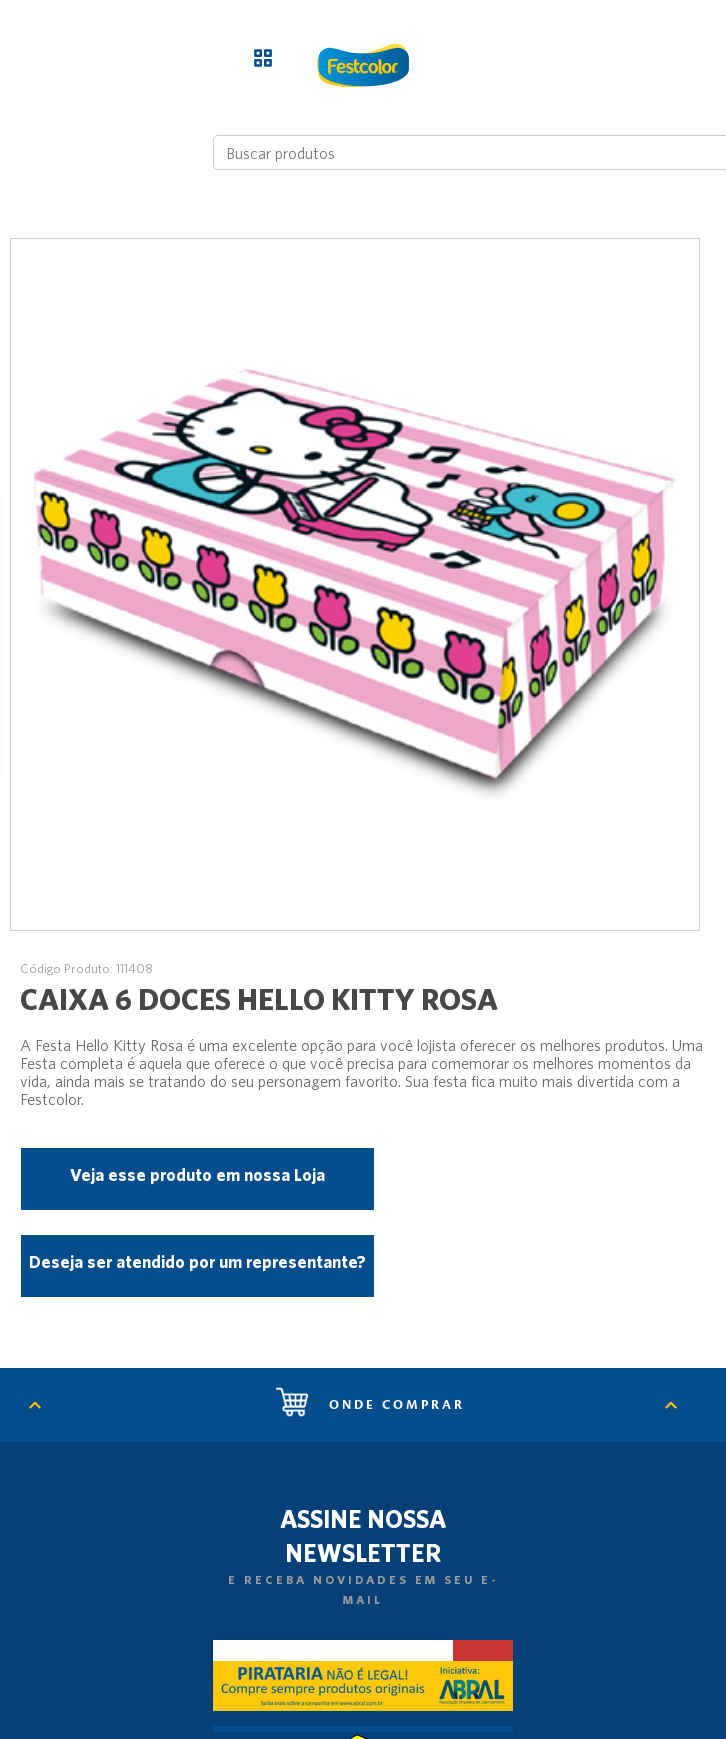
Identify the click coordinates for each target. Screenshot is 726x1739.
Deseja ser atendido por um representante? (197, 1261)
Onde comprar (370, 1405)
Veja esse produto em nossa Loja (197, 1174)
